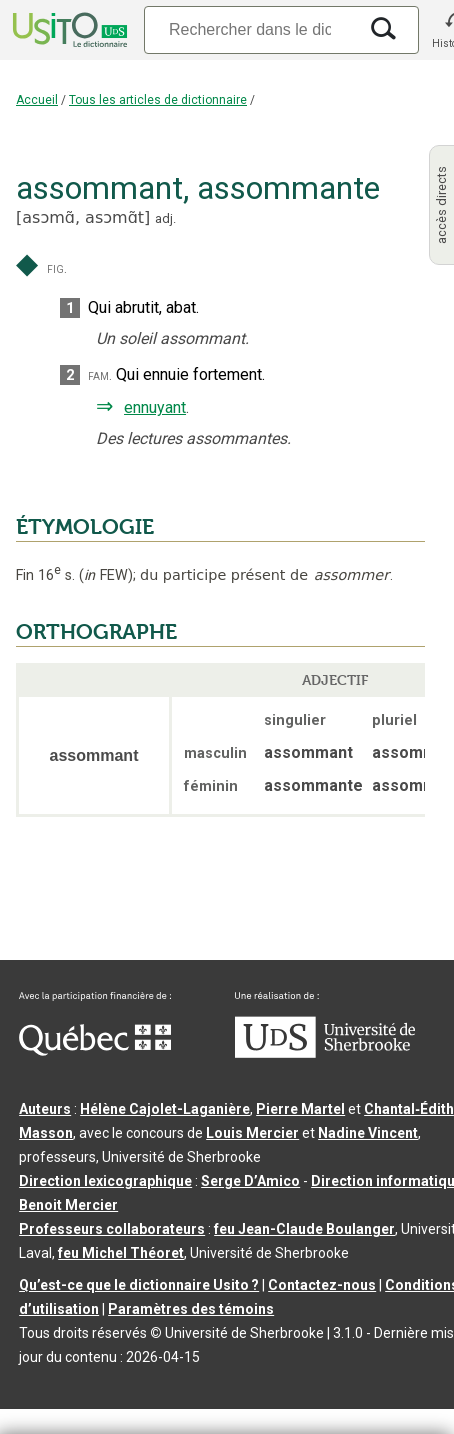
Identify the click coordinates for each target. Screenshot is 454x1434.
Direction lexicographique (105, 1181)
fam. (100, 375)
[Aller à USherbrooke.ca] (325, 1053)
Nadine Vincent (368, 1133)
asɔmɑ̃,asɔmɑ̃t (83, 217)
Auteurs (45, 1109)
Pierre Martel (300, 1109)
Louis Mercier (252, 1133)
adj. (165, 218)
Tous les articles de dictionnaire (158, 100)
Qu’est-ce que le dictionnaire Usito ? (139, 1285)
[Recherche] (250, 29)
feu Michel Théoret (121, 1253)
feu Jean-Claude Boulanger (304, 1229)
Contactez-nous (322, 1285)
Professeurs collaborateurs (112, 1229)
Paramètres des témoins (191, 1309)
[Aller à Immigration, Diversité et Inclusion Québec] (95, 1051)
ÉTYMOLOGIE (85, 527)
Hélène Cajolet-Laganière (165, 1109)
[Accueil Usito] (68, 30)
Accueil (37, 100)
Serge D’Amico (250, 1181)
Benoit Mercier (68, 1205)
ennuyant (155, 407)
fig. (57, 268)
